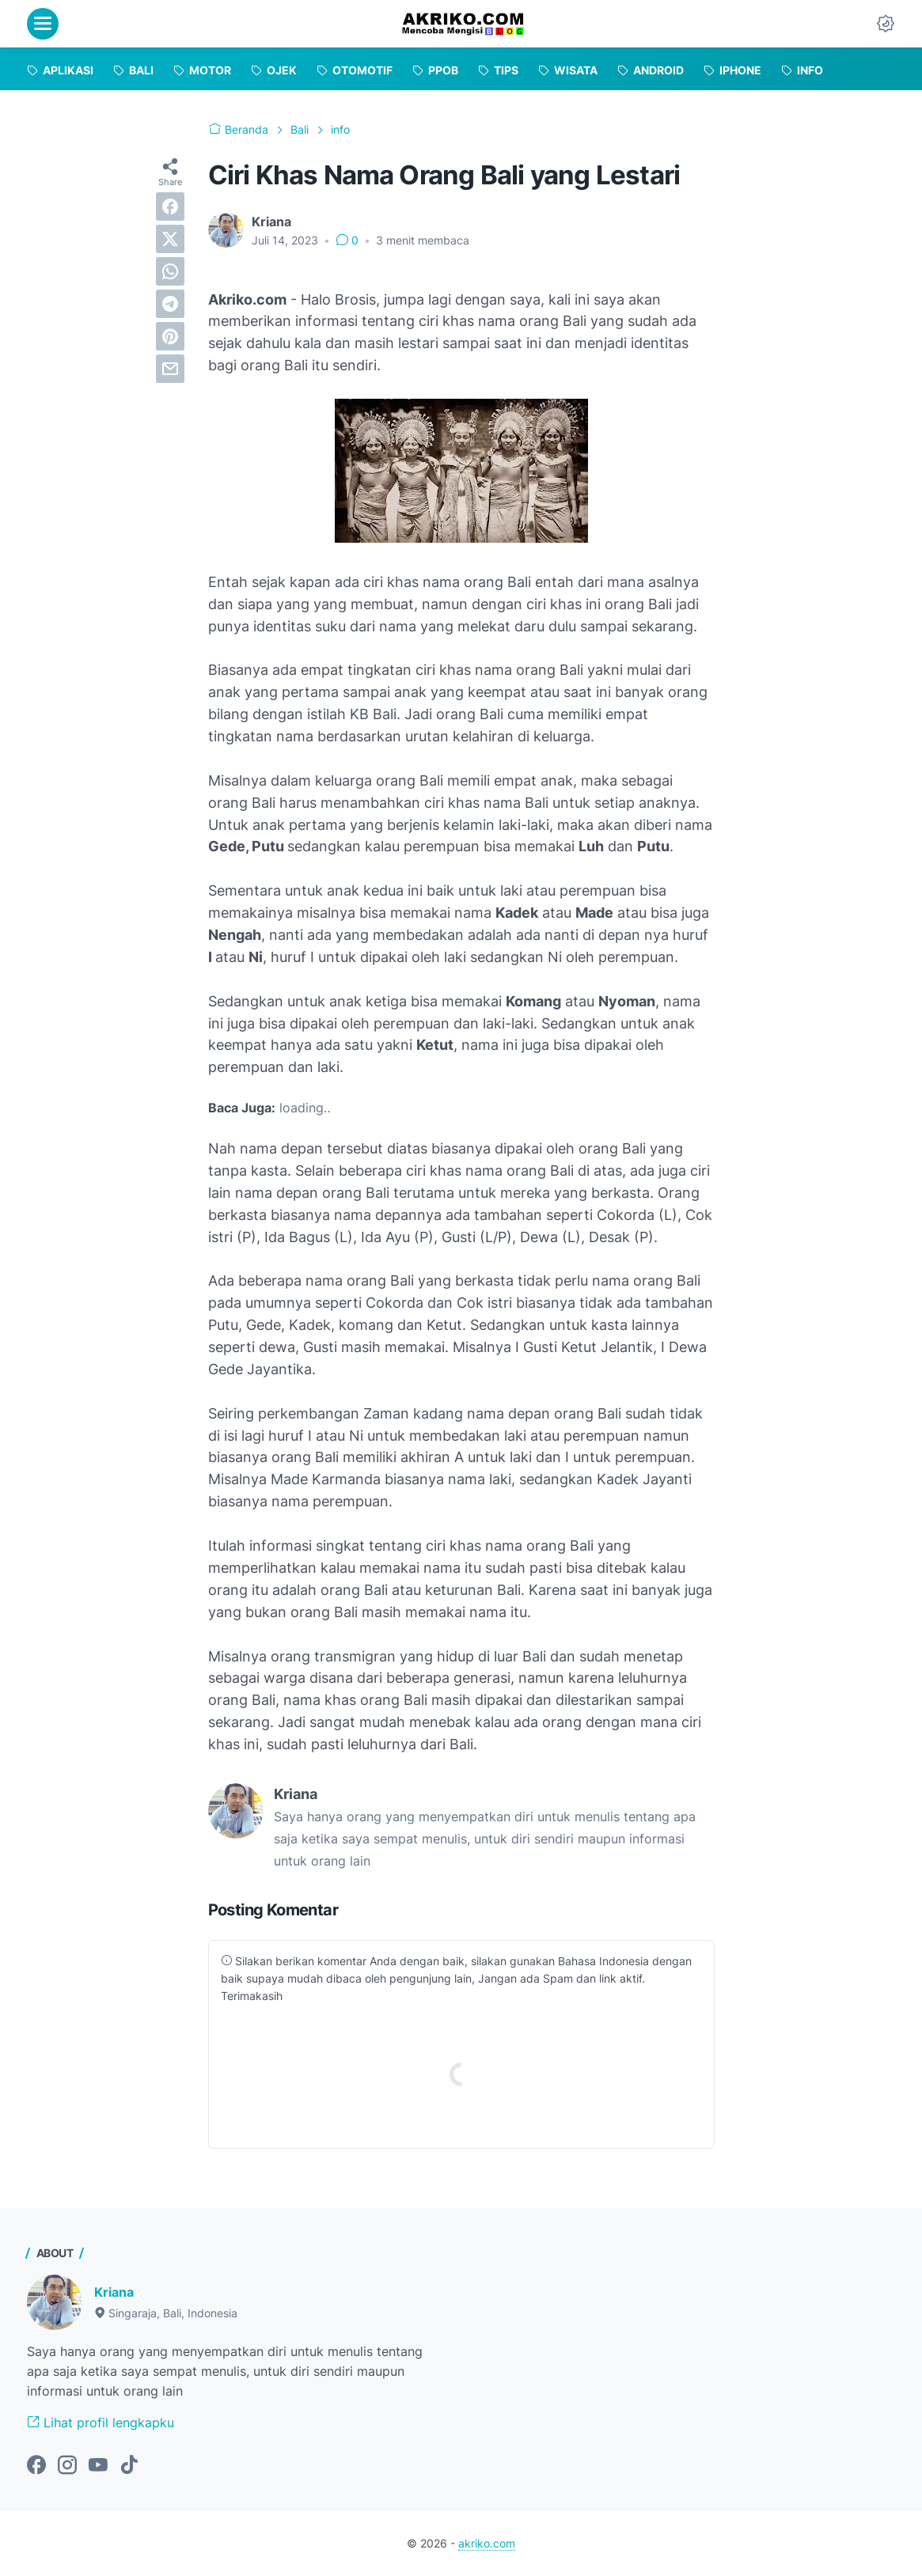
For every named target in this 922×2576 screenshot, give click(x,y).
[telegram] (170, 304)
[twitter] (170, 239)
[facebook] (170, 206)
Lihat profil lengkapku (100, 2422)
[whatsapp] (170, 271)
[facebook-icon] (36, 2466)
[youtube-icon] (98, 2466)
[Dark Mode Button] (885, 23)
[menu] (43, 24)
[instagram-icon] (67, 2466)
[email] (170, 368)
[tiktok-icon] (129, 2466)
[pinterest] (170, 336)
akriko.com (486, 2543)
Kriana (114, 2292)
